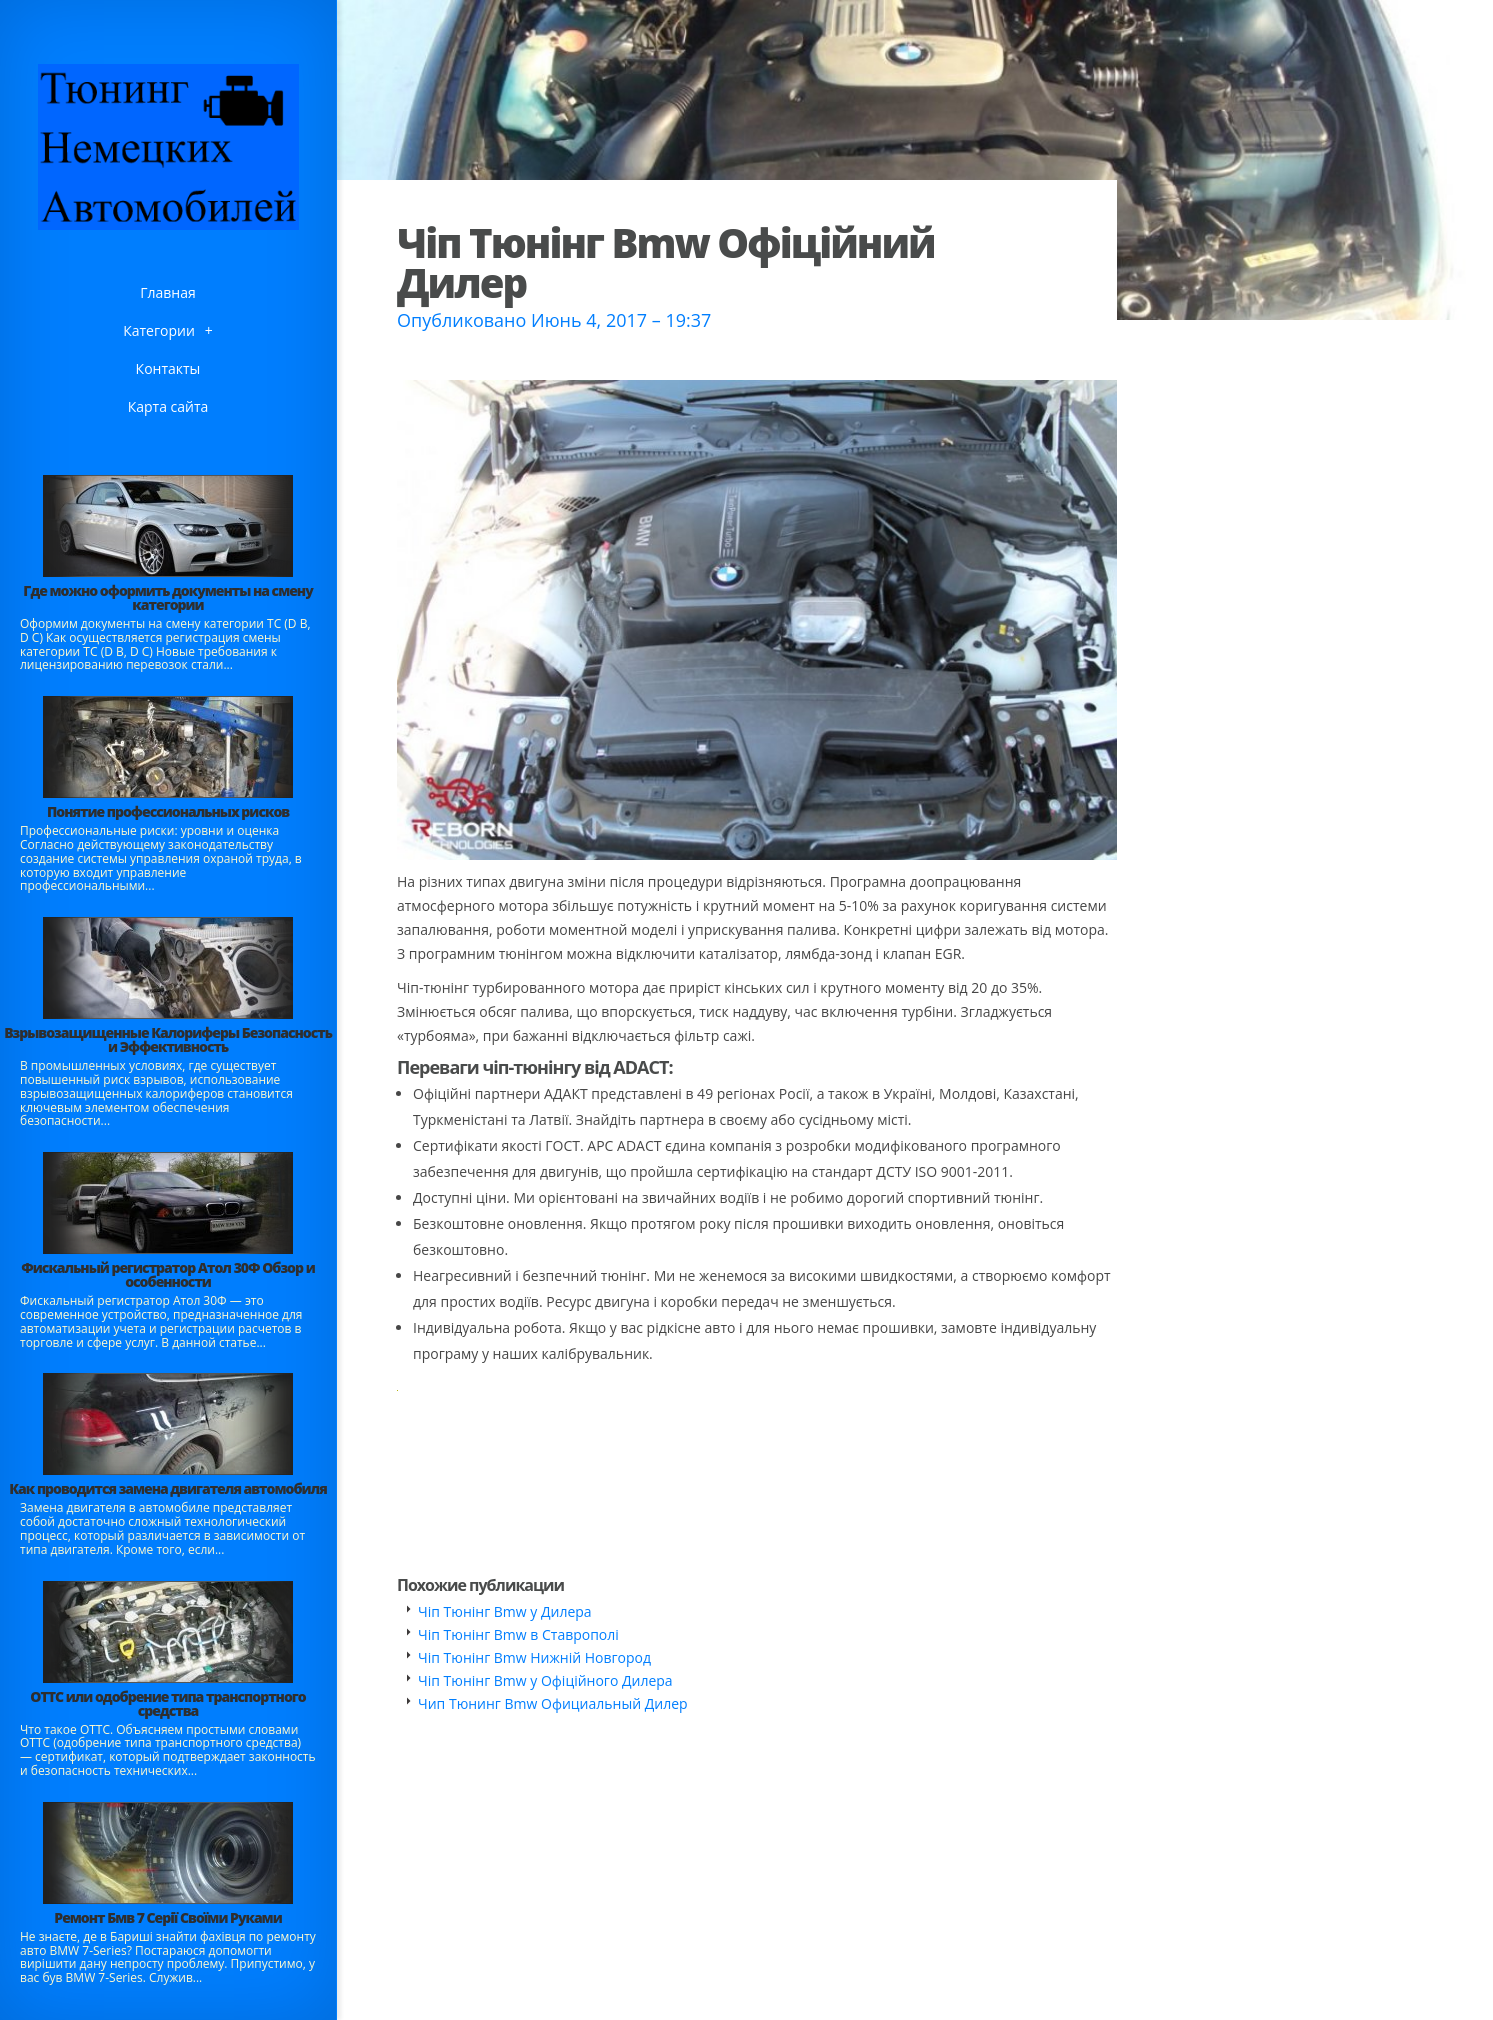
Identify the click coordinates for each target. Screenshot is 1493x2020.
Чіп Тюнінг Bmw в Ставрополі (518, 1634)
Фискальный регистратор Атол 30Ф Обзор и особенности (167, 1274)
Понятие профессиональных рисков (168, 811)
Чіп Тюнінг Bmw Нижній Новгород (534, 1657)
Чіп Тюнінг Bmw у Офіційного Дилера (545, 1680)
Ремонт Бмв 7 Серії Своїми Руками (167, 1917)
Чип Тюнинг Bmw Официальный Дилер (553, 1703)
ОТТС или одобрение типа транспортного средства (168, 1703)
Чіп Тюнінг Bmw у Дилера (505, 1611)
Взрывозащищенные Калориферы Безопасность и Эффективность (168, 1039)
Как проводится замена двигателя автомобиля (167, 1488)
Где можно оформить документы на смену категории (167, 597)
